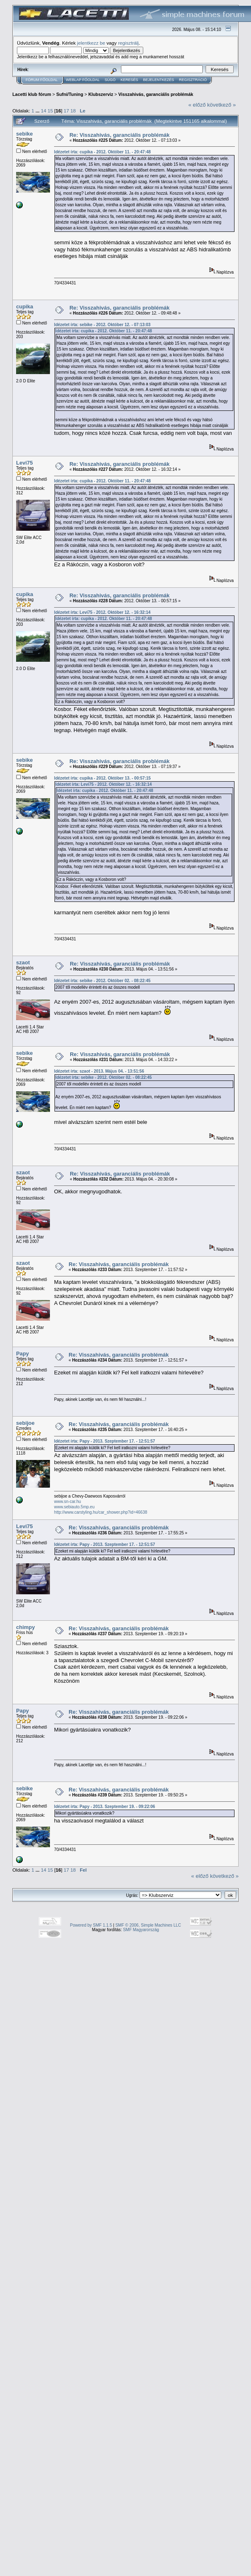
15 (50, 110)
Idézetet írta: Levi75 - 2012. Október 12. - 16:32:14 (102, 612)
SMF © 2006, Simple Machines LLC (148, 1925)
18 (73, 110)
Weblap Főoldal (83, 80)
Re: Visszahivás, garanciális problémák (119, 135)
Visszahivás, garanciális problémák (155, 94)
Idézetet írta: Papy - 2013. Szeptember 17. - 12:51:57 (104, 1441)
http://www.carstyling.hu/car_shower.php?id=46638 (100, 1512)
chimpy (25, 1627)
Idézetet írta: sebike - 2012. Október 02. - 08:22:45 (102, 980)
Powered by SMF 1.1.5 (91, 1925)
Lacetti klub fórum (31, 94)
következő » (221, 105)
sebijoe (25, 1423)
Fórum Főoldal (42, 80)
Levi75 (24, 463)
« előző (197, 105)
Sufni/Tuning (69, 94)
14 (43, 110)
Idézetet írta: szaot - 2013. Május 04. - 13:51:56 (99, 1071)
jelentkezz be (91, 42)
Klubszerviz (100, 94)
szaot (23, 962)
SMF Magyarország (141, 1929)
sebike (24, 134)
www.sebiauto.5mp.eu (74, 1507)
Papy (22, 1353)
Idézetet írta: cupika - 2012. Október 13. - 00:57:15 (102, 778)
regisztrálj (128, 42)
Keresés (129, 80)
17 (66, 110)
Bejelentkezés (158, 80)
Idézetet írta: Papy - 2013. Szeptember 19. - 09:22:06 (104, 1806)
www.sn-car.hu (67, 1501)
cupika (24, 306)
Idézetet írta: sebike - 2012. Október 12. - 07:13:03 (102, 324)
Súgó (110, 80)
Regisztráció (193, 80)
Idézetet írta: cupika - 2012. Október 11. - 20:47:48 (102, 152)
